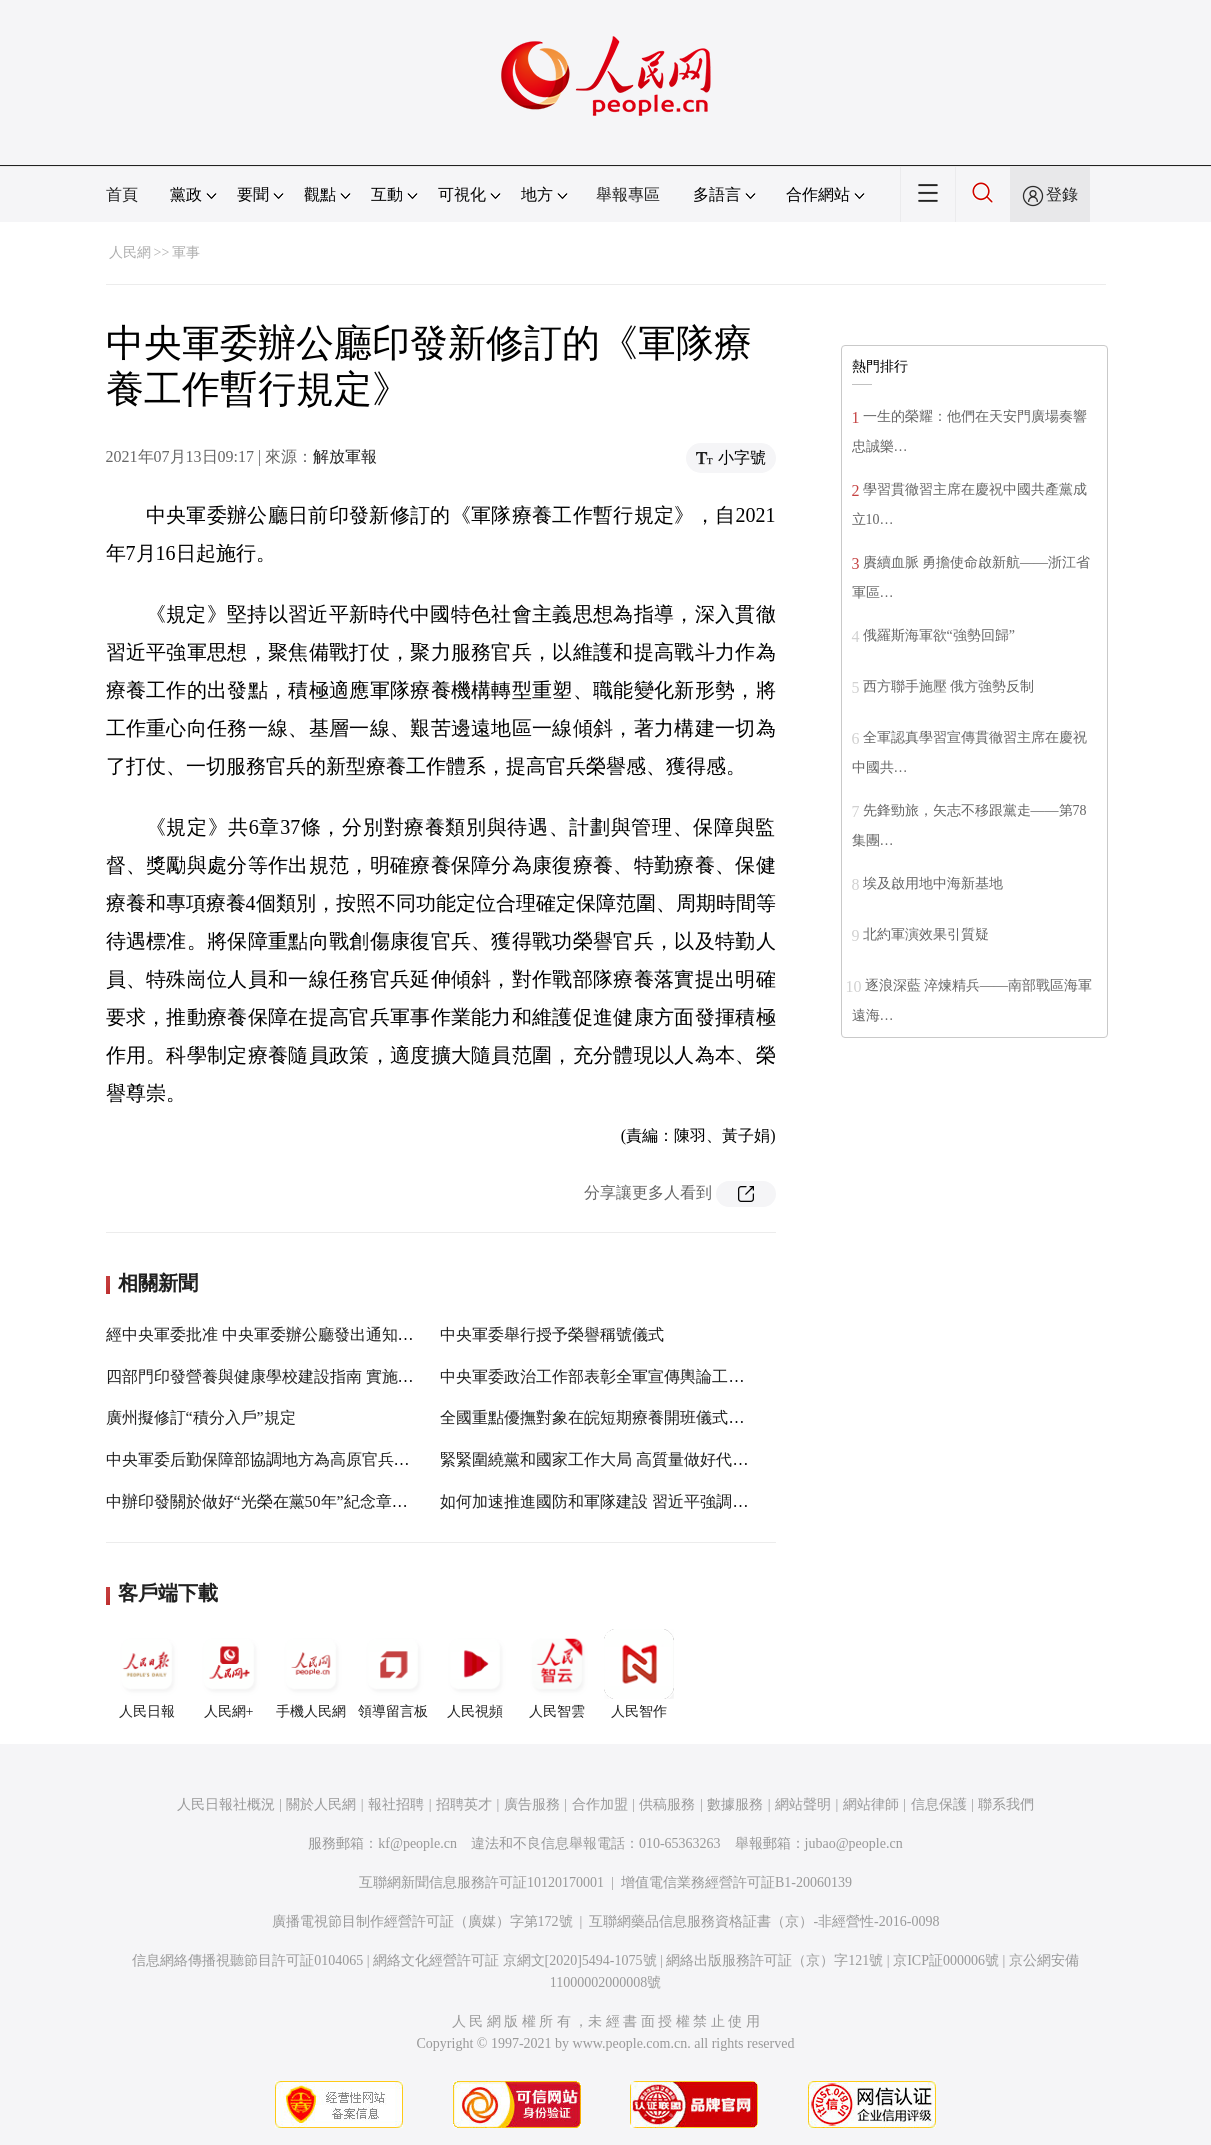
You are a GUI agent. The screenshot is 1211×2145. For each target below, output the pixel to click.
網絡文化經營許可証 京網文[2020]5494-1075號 (515, 1960)
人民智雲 (557, 1674)
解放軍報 (345, 456)
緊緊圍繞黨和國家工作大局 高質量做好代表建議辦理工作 (642, 1459)
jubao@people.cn (854, 1843)
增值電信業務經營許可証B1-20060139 (736, 1882)
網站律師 (871, 1804)
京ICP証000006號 (946, 1960)
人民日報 (147, 1674)
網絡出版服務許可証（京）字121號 (774, 1960)
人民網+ (229, 1674)
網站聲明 (803, 1804)
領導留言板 (393, 1674)
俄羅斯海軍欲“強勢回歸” (939, 635)
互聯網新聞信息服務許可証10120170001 (481, 1882)
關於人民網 (321, 1804)
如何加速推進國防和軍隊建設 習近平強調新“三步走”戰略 (641, 1501)
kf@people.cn (417, 1843)
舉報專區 (628, 194)
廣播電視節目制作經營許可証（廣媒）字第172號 (422, 1921)
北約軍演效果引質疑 (926, 934)
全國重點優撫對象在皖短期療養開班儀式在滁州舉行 (624, 1417)
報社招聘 (396, 1804)
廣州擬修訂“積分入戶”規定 (201, 1417)
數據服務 (735, 1804)
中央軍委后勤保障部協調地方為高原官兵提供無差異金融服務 (322, 1459)
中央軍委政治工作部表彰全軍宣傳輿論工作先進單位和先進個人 (664, 1376)
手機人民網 (311, 1674)
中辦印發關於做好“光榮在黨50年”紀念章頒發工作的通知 (305, 1501)
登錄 (1062, 194)
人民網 (130, 252)
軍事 (186, 252)
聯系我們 (1006, 1804)
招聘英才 (464, 1804)
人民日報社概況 (226, 1804)
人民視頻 (475, 1674)
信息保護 (939, 1804)
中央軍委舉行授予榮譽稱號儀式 (552, 1334)
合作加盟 (600, 1804)
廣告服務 (532, 1804)
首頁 (122, 194)
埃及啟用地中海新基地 (933, 883)
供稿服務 (667, 1804)
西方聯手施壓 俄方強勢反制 (949, 686)
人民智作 (639, 1674)
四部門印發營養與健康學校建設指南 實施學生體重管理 (300, 1376)
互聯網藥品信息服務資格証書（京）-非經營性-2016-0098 (764, 1921)
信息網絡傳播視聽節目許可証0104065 (247, 1960)
